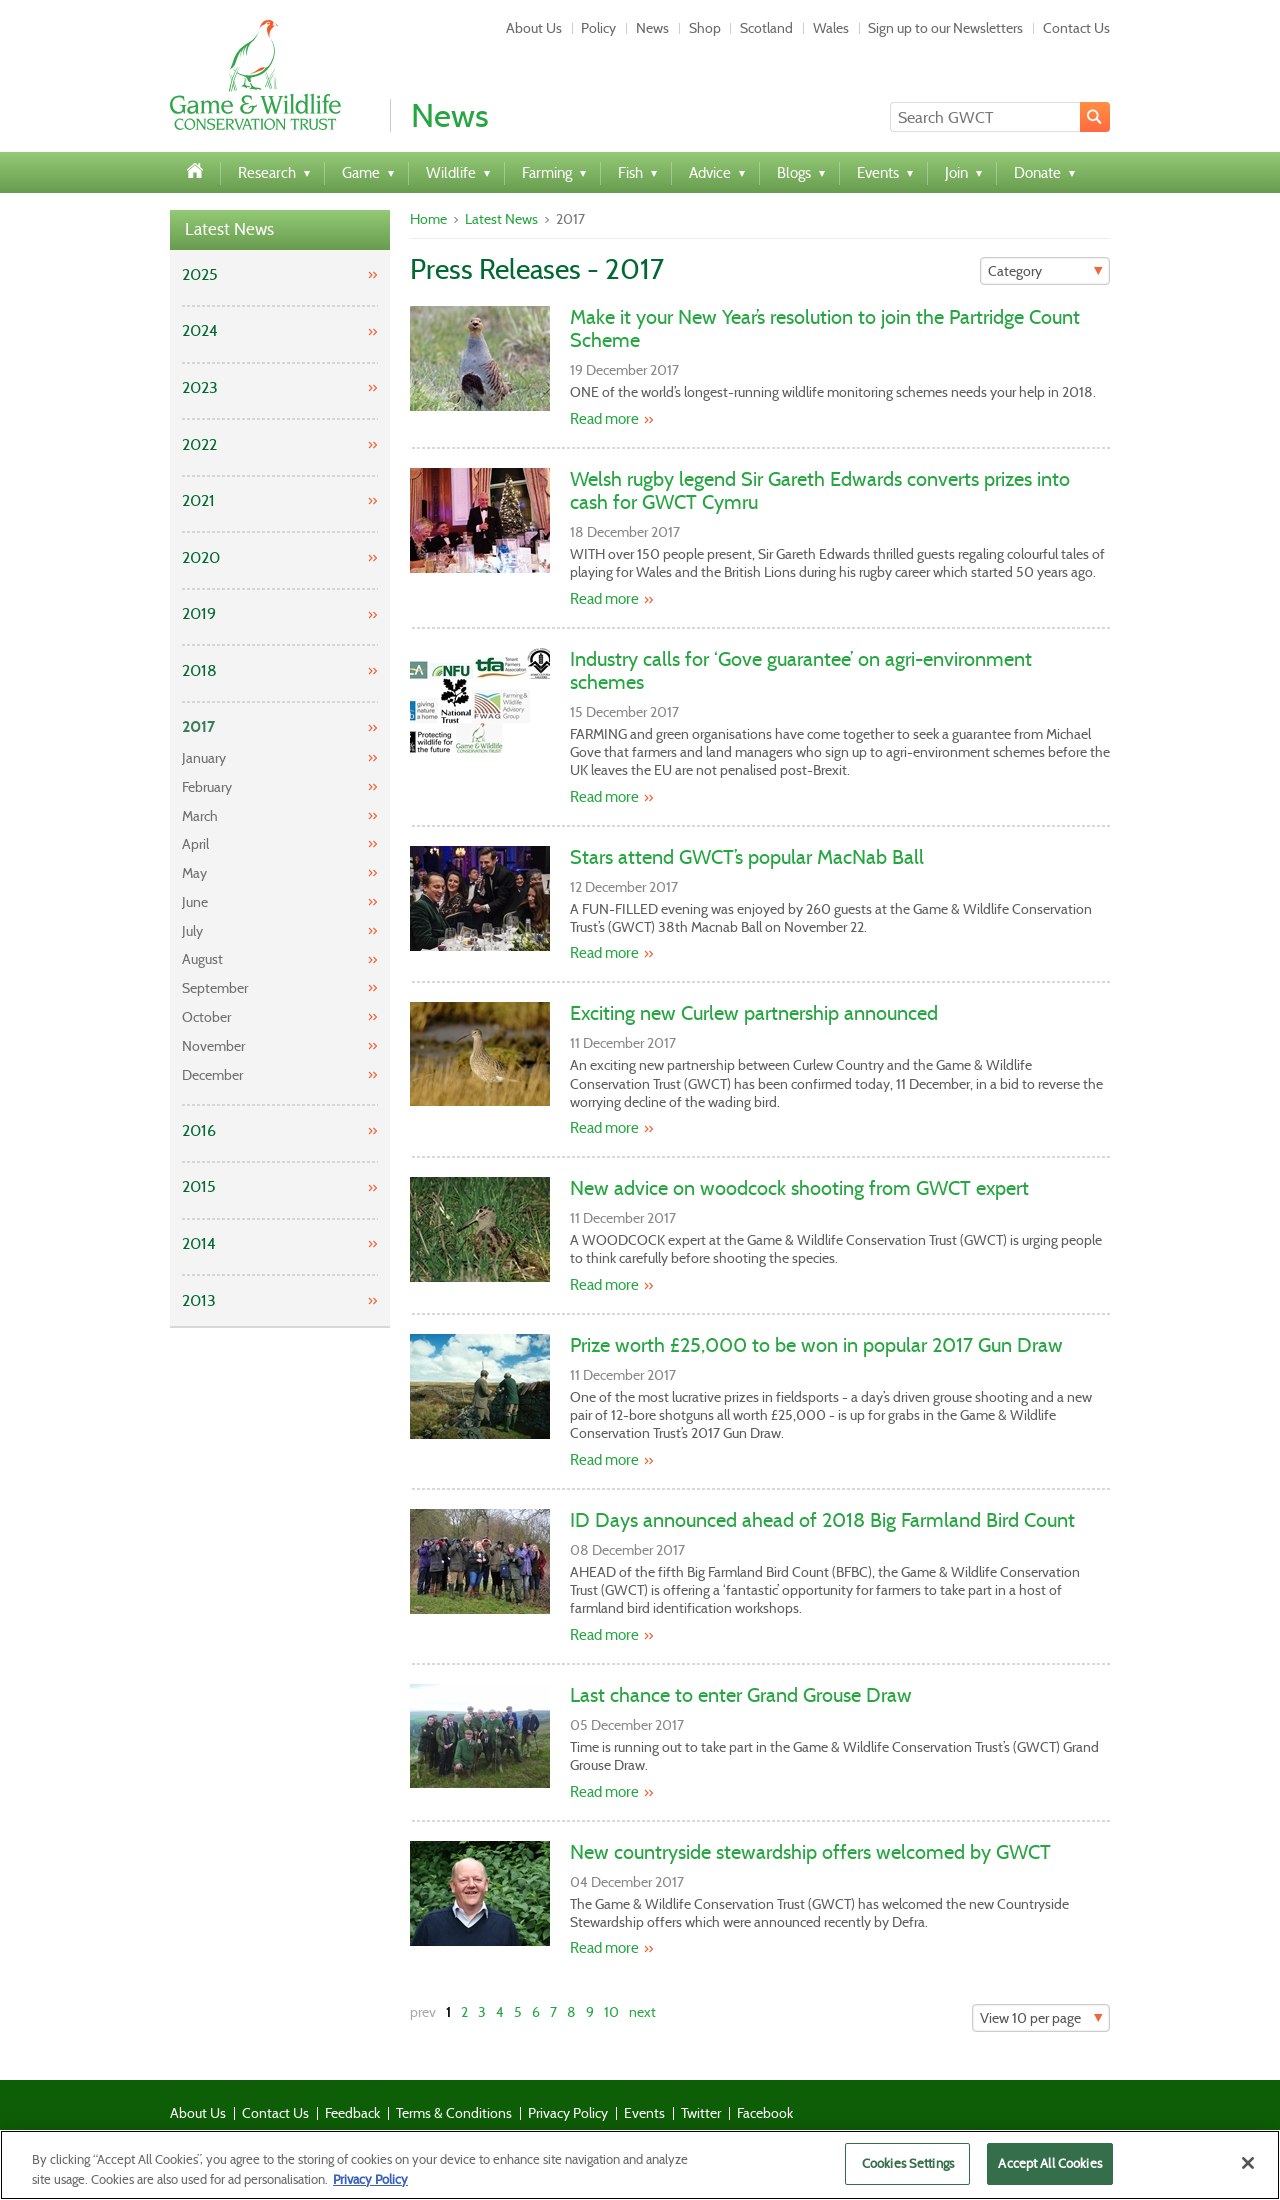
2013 (199, 1300)
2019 (199, 613)
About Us (534, 28)
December (212, 1075)
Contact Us (1076, 28)
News (652, 28)
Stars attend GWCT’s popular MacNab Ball (747, 857)
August (202, 959)
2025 (200, 274)
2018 (199, 670)
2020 (201, 557)
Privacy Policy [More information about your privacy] (370, 2186)
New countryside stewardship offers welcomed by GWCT (810, 1852)
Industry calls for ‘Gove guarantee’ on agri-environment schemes (801, 670)
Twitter (701, 2113)
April (195, 844)
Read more (604, 419)
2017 (198, 726)
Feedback (352, 2113)
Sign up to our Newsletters (945, 28)
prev (423, 2012)
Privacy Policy (568, 2113)
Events (644, 2113)
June (195, 902)
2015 (199, 1186)
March (200, 816)
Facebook (765, 2113)
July (192, 931)
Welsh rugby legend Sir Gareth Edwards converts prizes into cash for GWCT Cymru (820, 490)
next (642, 2012)
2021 (198, 500)
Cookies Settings (908, 2171)
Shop (705, 28)
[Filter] (1045, 271)
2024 (200, 330)
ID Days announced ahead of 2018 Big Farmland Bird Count (822, 1520)
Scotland (766, 28)
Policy (598, 28)
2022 (199, 444)
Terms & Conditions (454, 2113)
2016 (199, 1130)
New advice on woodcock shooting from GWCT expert (799, 1188)
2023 (200, 387)
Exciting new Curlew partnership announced (754, 1013)
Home (428, 219)
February (207, 787)
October (206, 1017)
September (215, 988)
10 (611, 2012)
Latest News (229, 229)
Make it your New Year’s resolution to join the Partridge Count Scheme (825, 328)
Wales (831, 28)
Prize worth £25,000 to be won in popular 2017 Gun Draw (816, 1345)
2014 (199, 1243)
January (204, 758)
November (213, 1046)
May (194, 873)
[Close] (1248, 2171)
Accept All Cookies (1049, 2171)
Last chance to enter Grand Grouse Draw (741, 1695)
